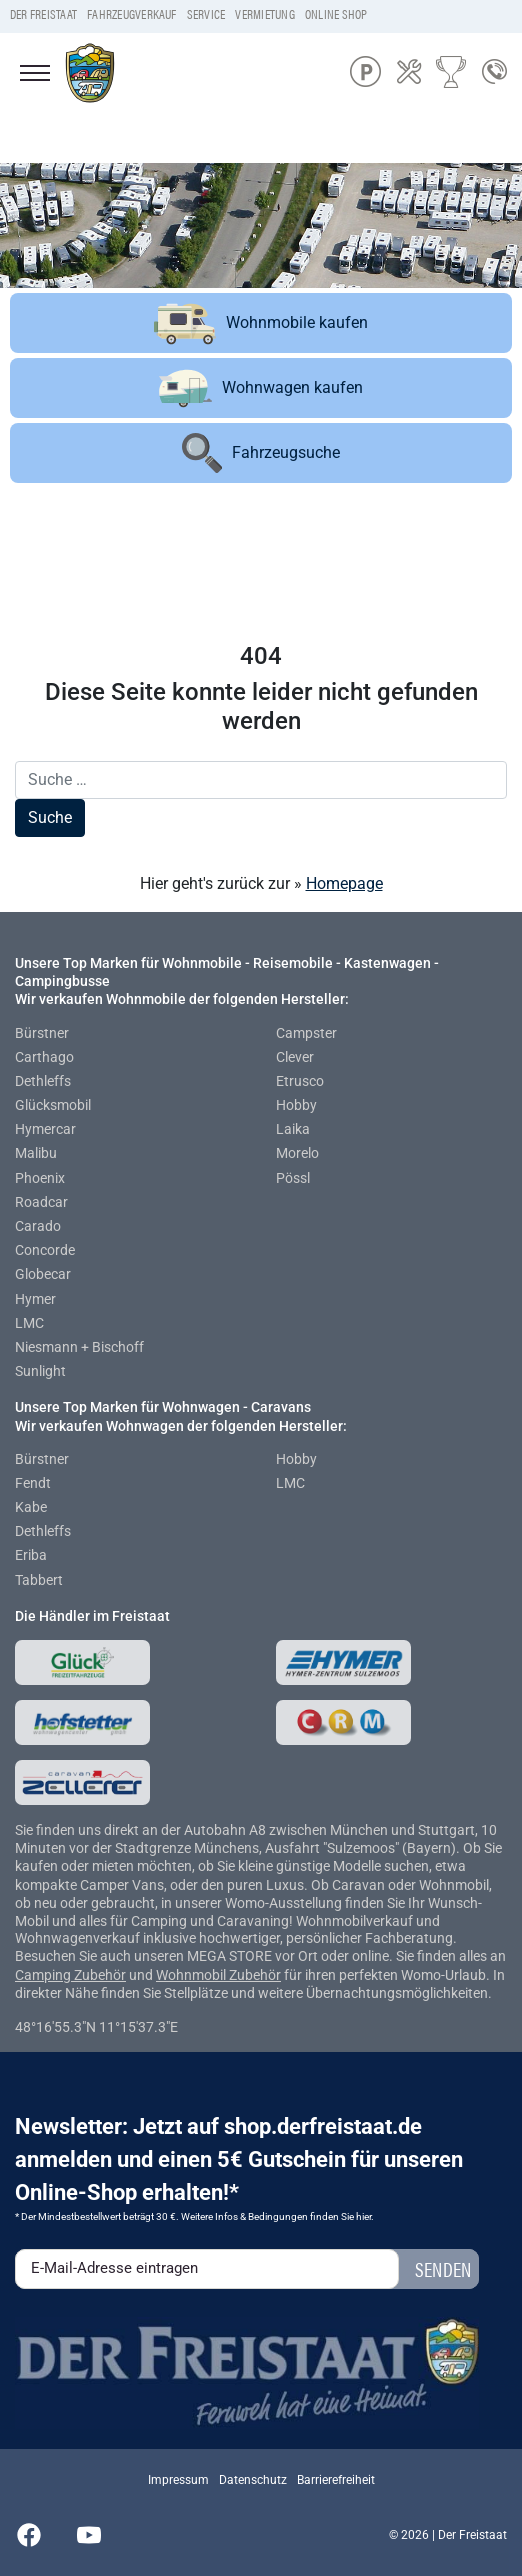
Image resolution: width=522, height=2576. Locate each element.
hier (363, 2216)
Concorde (45, 1250)
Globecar (43, 1274)
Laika (293, 1129)
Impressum (178, 2480)
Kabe (31, 1507)
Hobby (296, 1105)
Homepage (344, 883)
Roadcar (41, 1202)
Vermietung (264, 14)
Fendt (33, 1483)
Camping (44, 1975)
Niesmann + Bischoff (79, 1347)
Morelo (297, 1153)
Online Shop (336, 14)
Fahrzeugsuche (261, 453)
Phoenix (40, 1178)
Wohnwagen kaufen (261, 388)
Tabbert (39, 1580)
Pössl (293, 1178)
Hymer (35, 1299)
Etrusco (300, 1081)
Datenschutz (253, 2480)
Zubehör (100, 1975)
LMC (29, 1323)
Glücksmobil (53, 1105)
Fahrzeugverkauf (132, 14)
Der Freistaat (43, 14)
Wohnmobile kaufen (261, 323)
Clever (295, 1057)
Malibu (36, 1153)
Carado (38, 1226)
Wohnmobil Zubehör (218, 1975)
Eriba (31, 1555)
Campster (306, 1033)
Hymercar (45, 1129)
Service (206, 14)
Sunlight (40, 1371)
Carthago (44, 1057)
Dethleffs (43, 1081)
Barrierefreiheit (336, 2480)
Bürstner (42, 1033)
